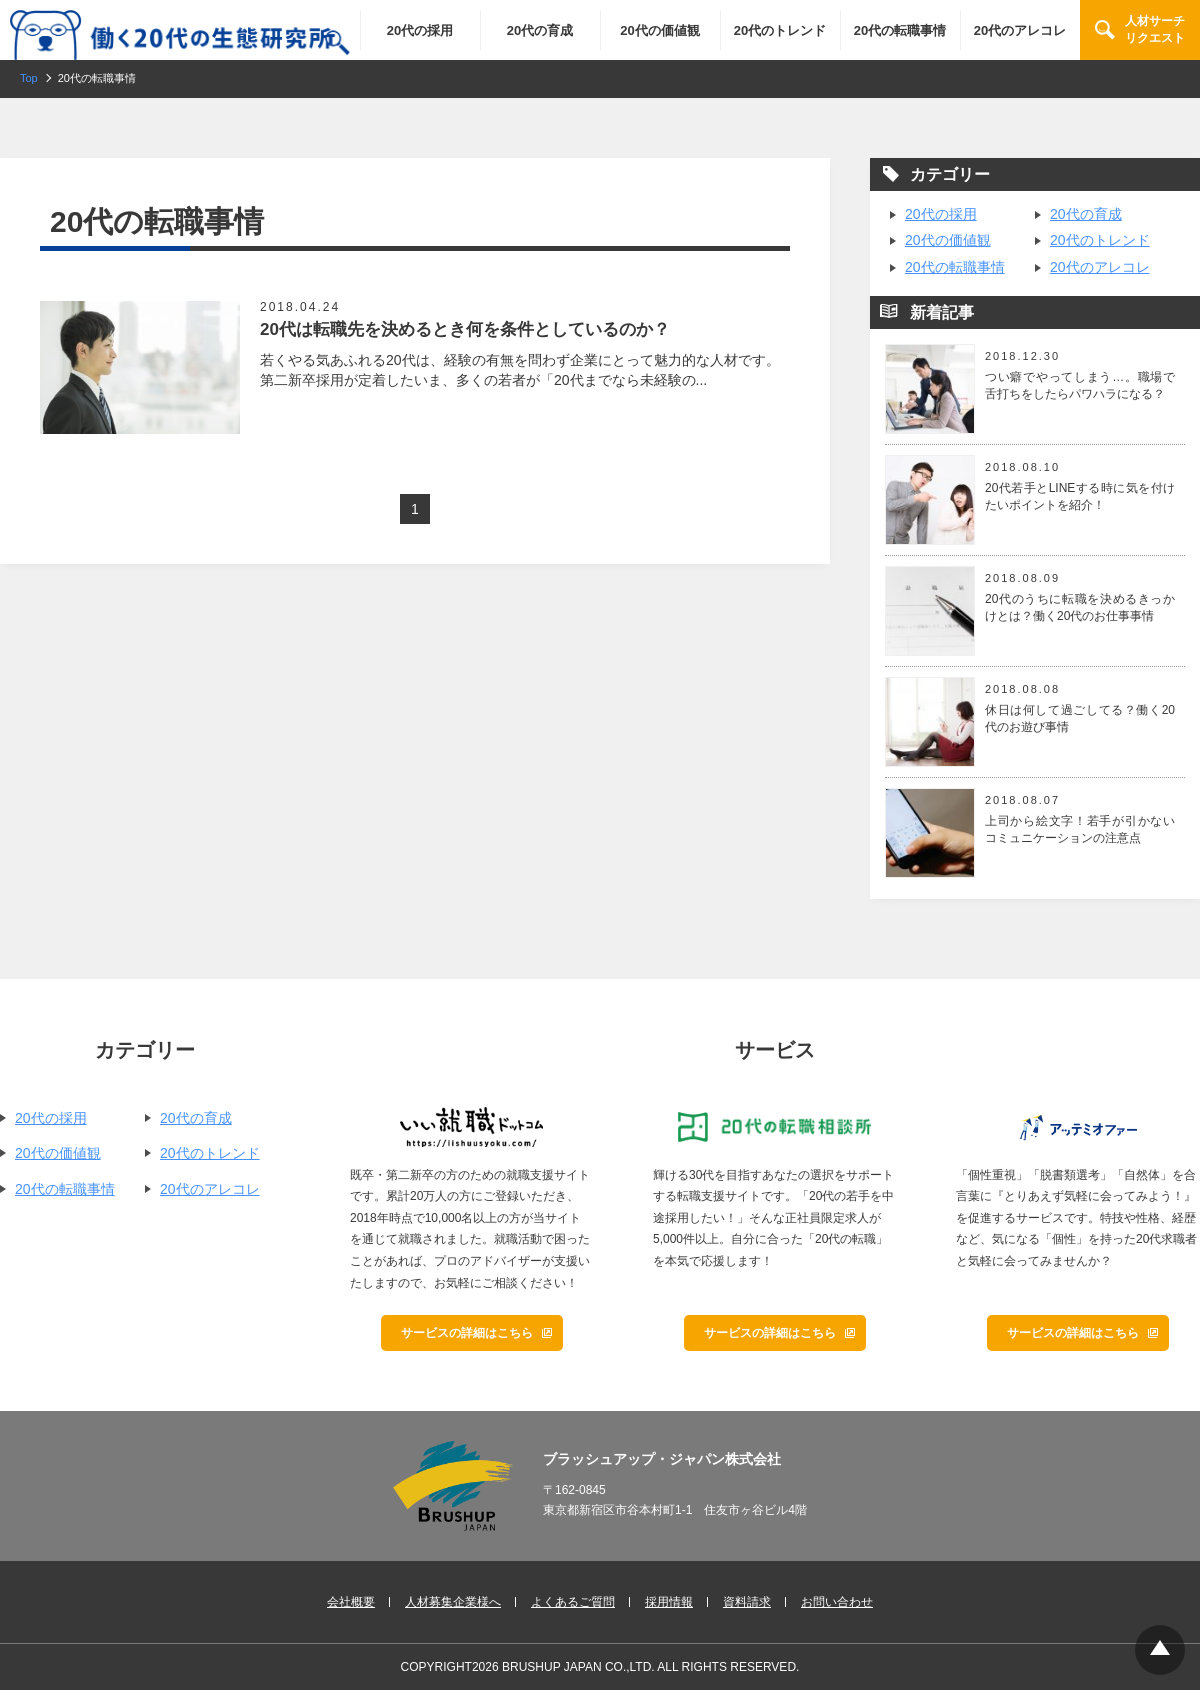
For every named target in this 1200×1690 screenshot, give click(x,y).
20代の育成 (540, 30)
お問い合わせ (837, 1602)
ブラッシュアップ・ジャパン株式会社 (662, 1459)
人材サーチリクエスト (1155, 29)
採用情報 (669, 1602)
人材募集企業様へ (453, 1602)
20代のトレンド (780, 30)
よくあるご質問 (573, 1602)
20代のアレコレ (1020, 30)
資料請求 (747, 1602)
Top (1160, 1650)
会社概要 (351, 1602)
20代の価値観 (659, 30)
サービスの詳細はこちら (467, 1333)
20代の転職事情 (900, 30)
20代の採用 (420, 30)
